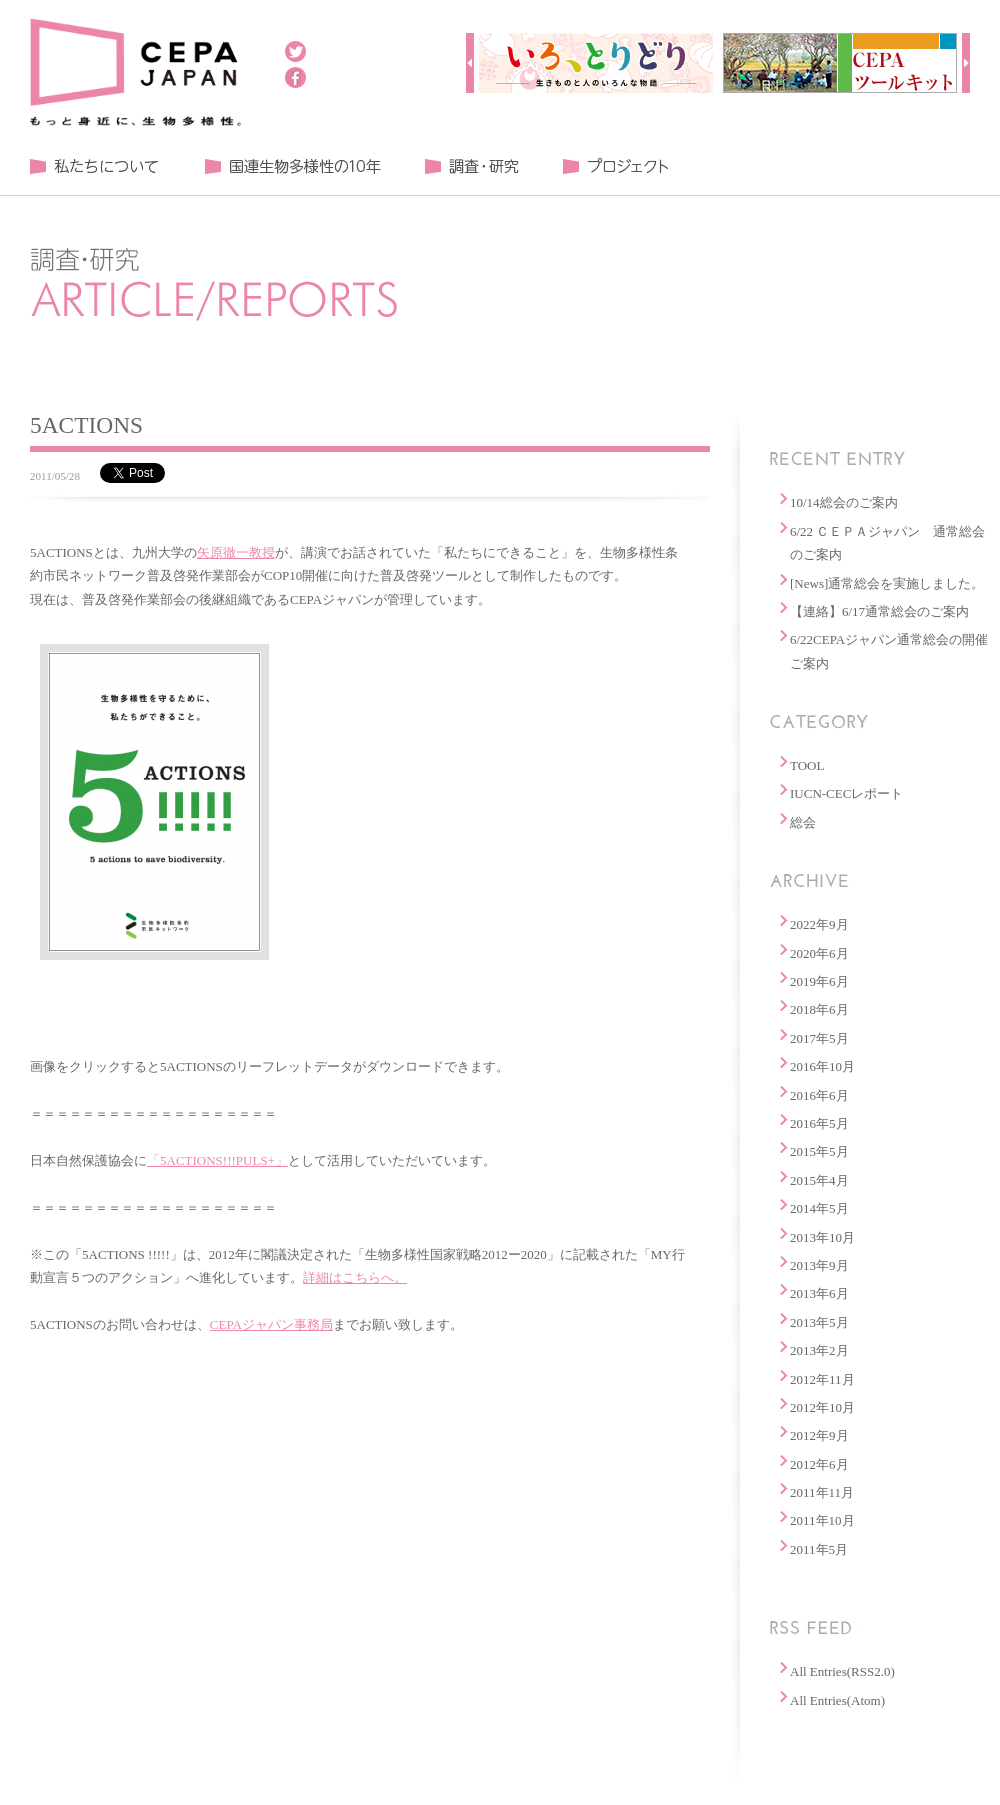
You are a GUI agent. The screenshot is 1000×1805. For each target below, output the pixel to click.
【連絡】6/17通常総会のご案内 (879, 611)
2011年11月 (822, 1492)
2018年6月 (819, 1009)
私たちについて (95, 166)
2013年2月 (819, 1350)
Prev (470, 63)
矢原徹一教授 (236, 552)
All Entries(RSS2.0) (842, 1671)
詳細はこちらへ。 (355, 1277)
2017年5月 (819, 1038)
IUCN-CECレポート (846, 793)
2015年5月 (819, 1151)
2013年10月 (822, 1237)
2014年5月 (819, 1208)
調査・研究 (471, 166)
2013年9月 (819, 1265)
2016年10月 (822, 1066)
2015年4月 (819, 1180)
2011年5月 (819, 1549)
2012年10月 (822, 1407)
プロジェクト (615, 166)
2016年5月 (819, 1123)
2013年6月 (819, 1293)
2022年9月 (819, 924)
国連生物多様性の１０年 (292, 166)
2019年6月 (819, 981)
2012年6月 (819, 1464)
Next (966, 63)
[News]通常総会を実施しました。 (887, 583)
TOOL (807, 765)
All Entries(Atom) (837, 1700)
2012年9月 (819, 1435)
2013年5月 (819, 1322)
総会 (803, 822)
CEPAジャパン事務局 (271, 1324)
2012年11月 (822, 1379)
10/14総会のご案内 (844, 502)
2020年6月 (819, 953)
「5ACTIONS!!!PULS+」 (217, 1160)
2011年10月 (822, 1520)
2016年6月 (819, 1095)
